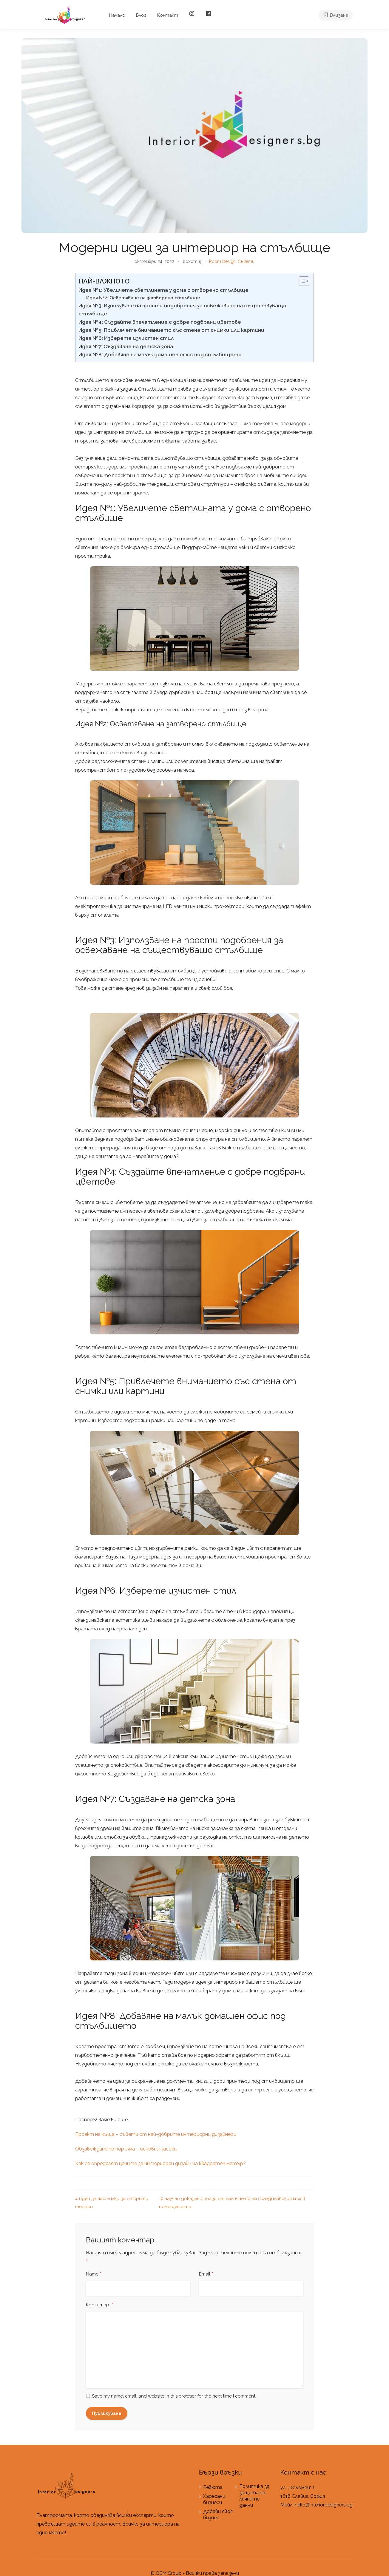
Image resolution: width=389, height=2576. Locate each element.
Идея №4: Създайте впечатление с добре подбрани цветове (159, 322)
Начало (117, 15)
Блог (141, 15)
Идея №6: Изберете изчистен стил (126, 338)
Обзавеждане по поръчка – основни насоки (126, 2149)
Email (206, 2274)
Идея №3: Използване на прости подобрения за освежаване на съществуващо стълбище (182, 310)
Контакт (167, 15)
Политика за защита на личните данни (254, 2495)
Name (94, 2274)
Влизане (335, 15)
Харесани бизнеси (214, 2499)
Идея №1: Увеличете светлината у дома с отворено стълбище (163, 290)
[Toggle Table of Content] (301, 281)
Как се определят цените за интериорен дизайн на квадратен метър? (160, 2163)
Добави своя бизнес (218, 2514)
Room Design (222, 261)
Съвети (246, 261)
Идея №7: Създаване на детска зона (125, 346)
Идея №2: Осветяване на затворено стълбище (143, 297)
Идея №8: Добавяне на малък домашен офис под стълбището (160, 354)
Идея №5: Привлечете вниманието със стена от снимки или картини (171, 330)
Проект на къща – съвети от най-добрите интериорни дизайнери (155, 2134)
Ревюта (213, 2487)
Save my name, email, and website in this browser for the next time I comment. (174, 2396)
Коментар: (99, 2305)
